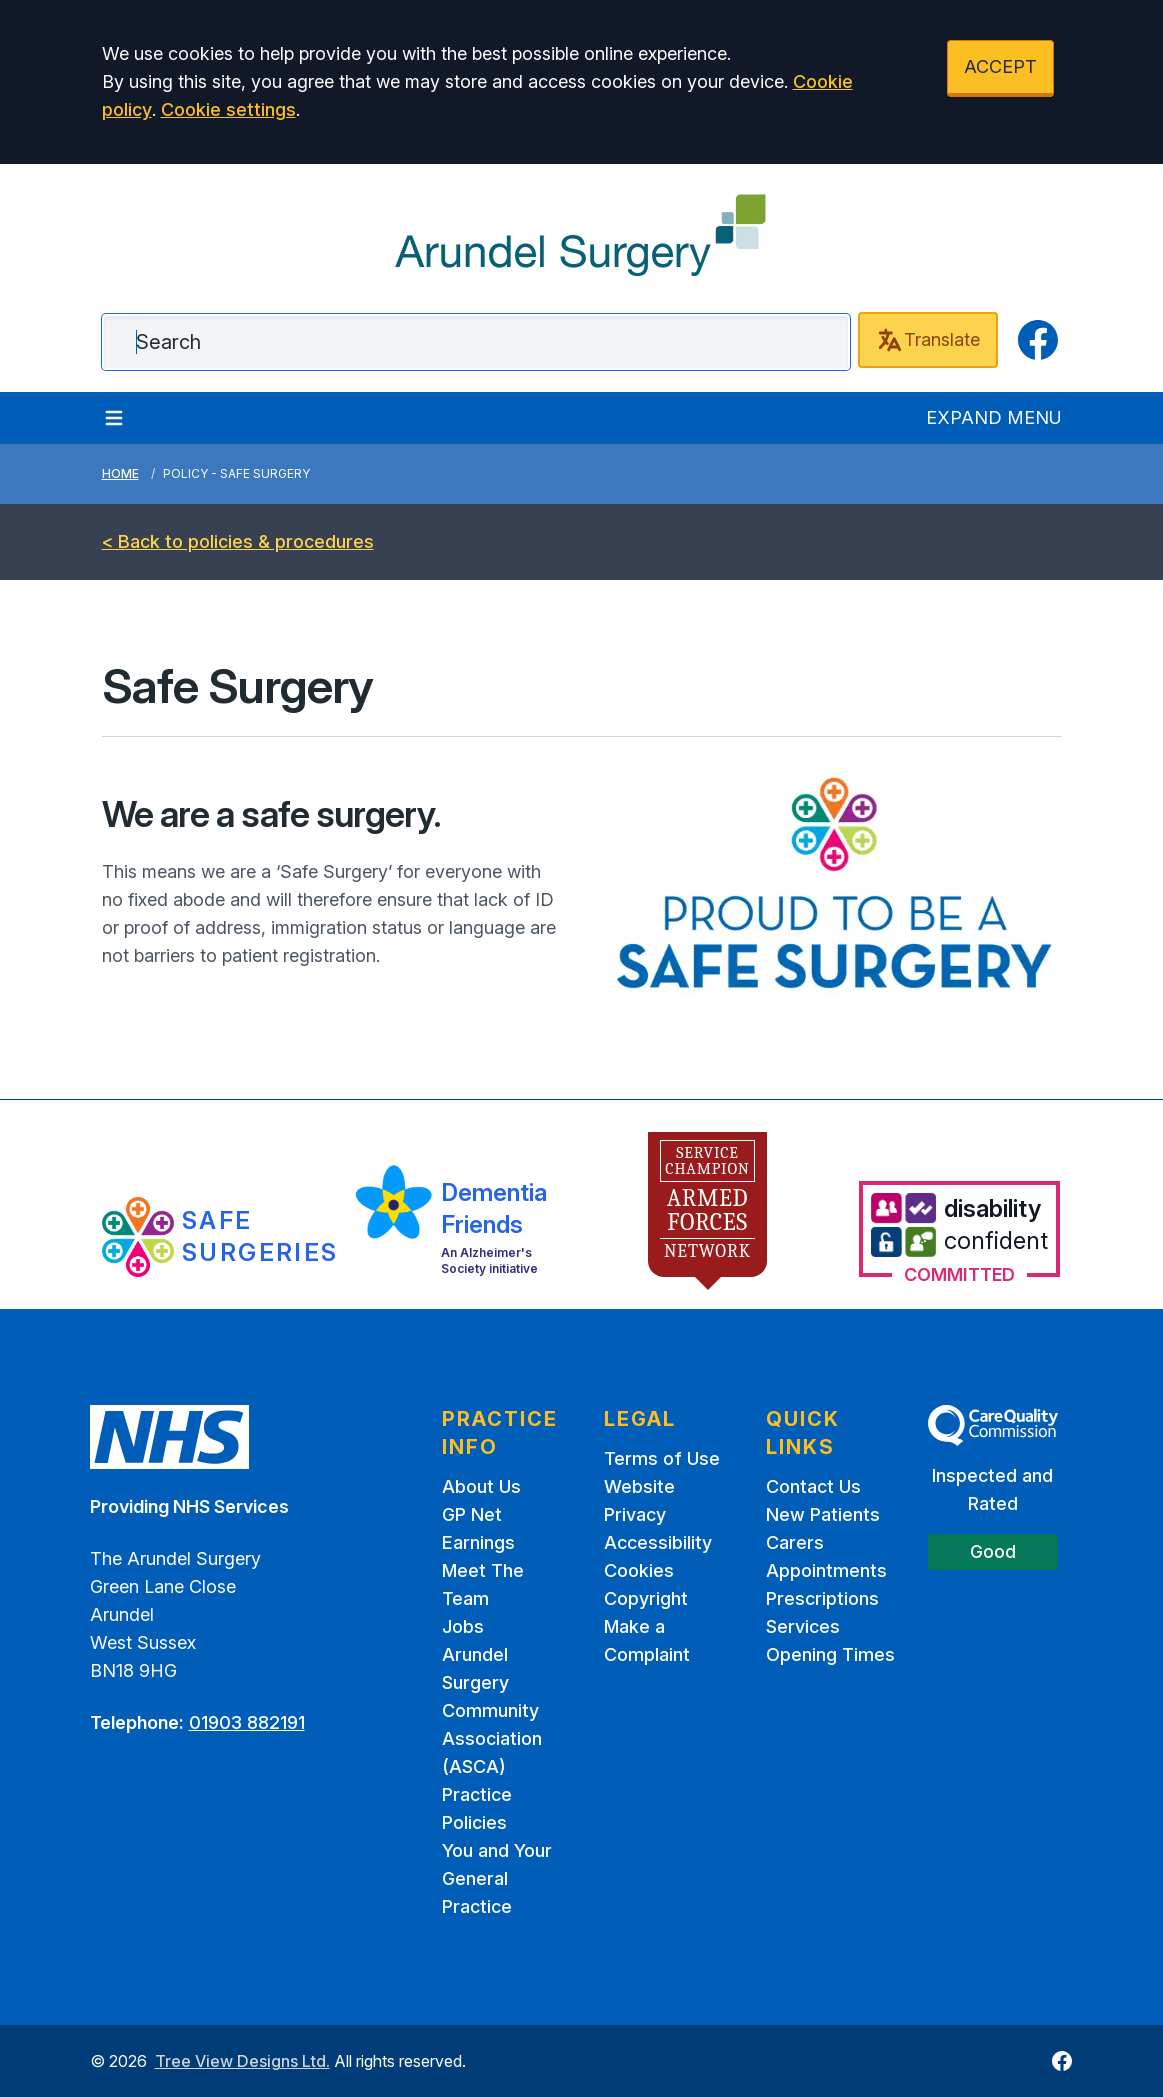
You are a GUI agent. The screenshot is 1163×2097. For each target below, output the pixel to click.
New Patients (823, 1514)
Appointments (826, 1570)
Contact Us (813, 1486)
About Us (481, 1486)
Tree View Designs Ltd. (242, 2061)
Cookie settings (228, 109)
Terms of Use (662, 1458)
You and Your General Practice (497, 1878)
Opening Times (830, 1654)
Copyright (646, 1598)
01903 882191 (247, 1722)
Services (803, 1626)
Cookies (639, 1570)
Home (120, 473)
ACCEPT (1000, 66)
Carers (795, 1542)
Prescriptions (822, 1598)
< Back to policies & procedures (238, 541)
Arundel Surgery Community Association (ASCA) (492, 1710)
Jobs (463, 1626)
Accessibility (658, 1542)
